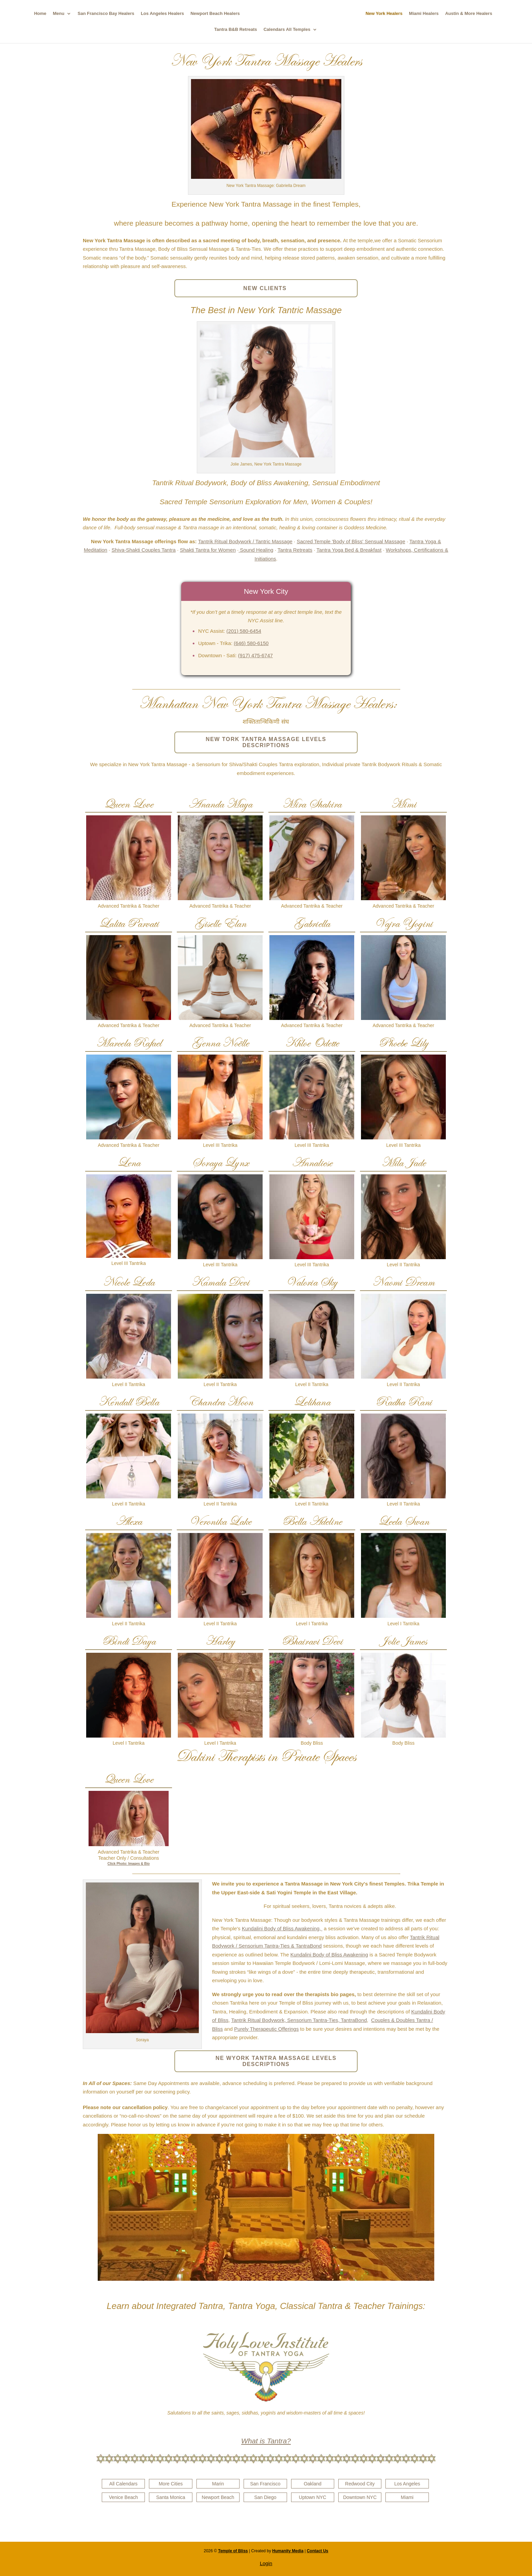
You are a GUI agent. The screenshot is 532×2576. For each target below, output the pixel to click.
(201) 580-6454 (243, 631)
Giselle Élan (220, 923)
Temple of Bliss (233, 2551)
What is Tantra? (266, 2441)
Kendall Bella (128, 1402)
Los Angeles (407, 2483)
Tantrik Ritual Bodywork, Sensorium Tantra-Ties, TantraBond (299, 2020)
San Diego (265, 2497)
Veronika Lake (220, 1521)
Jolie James (403, 1641)
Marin (218, 2483)
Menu (55, 13)
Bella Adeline (312, 1521)
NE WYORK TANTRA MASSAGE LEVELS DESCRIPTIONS (275, 2061)
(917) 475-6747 (255, 655)
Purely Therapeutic (255, 2029)
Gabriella (312, 923)
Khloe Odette (312, 1043)
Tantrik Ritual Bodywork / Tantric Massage (245, 541)
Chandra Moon (220, 1402)
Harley (220, 1641)
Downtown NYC (360, 2497)
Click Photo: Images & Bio (129, 1863)
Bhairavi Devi (312, 1641)
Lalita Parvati (128, 923)
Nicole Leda (128, 1282)
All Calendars (123, 2483)
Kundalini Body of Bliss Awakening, (282, 1928)
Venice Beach (123, 2497)
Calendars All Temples (287, 29)
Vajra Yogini (403, 923)
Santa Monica (170, 2497)
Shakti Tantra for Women (208, 550)
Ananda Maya (220, 804)
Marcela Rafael (129, 1043)
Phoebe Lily (403, 1043)
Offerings (288, 2029)
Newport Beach (218, 2497)
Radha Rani (403, 1402)
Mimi (403, 804)
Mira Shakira (311, 804)
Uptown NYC (312, 2497)
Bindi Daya (128, 1641)
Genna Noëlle (220, 1043)
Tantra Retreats (295, 550)
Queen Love (128, 804)
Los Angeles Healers (158, 13)
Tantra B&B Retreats (235, 29)
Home (37, 13)
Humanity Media (287, 2551)
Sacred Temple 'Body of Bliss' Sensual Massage (351, 541)
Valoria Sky (311, 1282)
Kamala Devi (220, 1282)
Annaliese (311, 1163)
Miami (407, 2497)
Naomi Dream (403, 1282)
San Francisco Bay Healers (102, 13)
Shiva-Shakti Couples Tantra (144, 550)
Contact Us (317, 2551)
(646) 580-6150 (251, 643)
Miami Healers (427, 13)
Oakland (312, 2483)
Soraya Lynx (220, 1163)
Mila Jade (403, 1163)
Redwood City (360, 2483)
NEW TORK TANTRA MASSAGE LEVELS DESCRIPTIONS (266, 742)
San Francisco (265, 2483)
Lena (128, 1163)
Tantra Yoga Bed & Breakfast (349, 550)
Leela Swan (403, 1521)
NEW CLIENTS (266, 288)
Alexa (128, 1521)
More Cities (171, 2483)
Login (266, 2563)
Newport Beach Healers (211, 13)
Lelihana (311, 1402)
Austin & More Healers (472, 13)
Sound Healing (256, 550)
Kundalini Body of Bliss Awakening (329, 1954)
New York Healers (387, 13)
